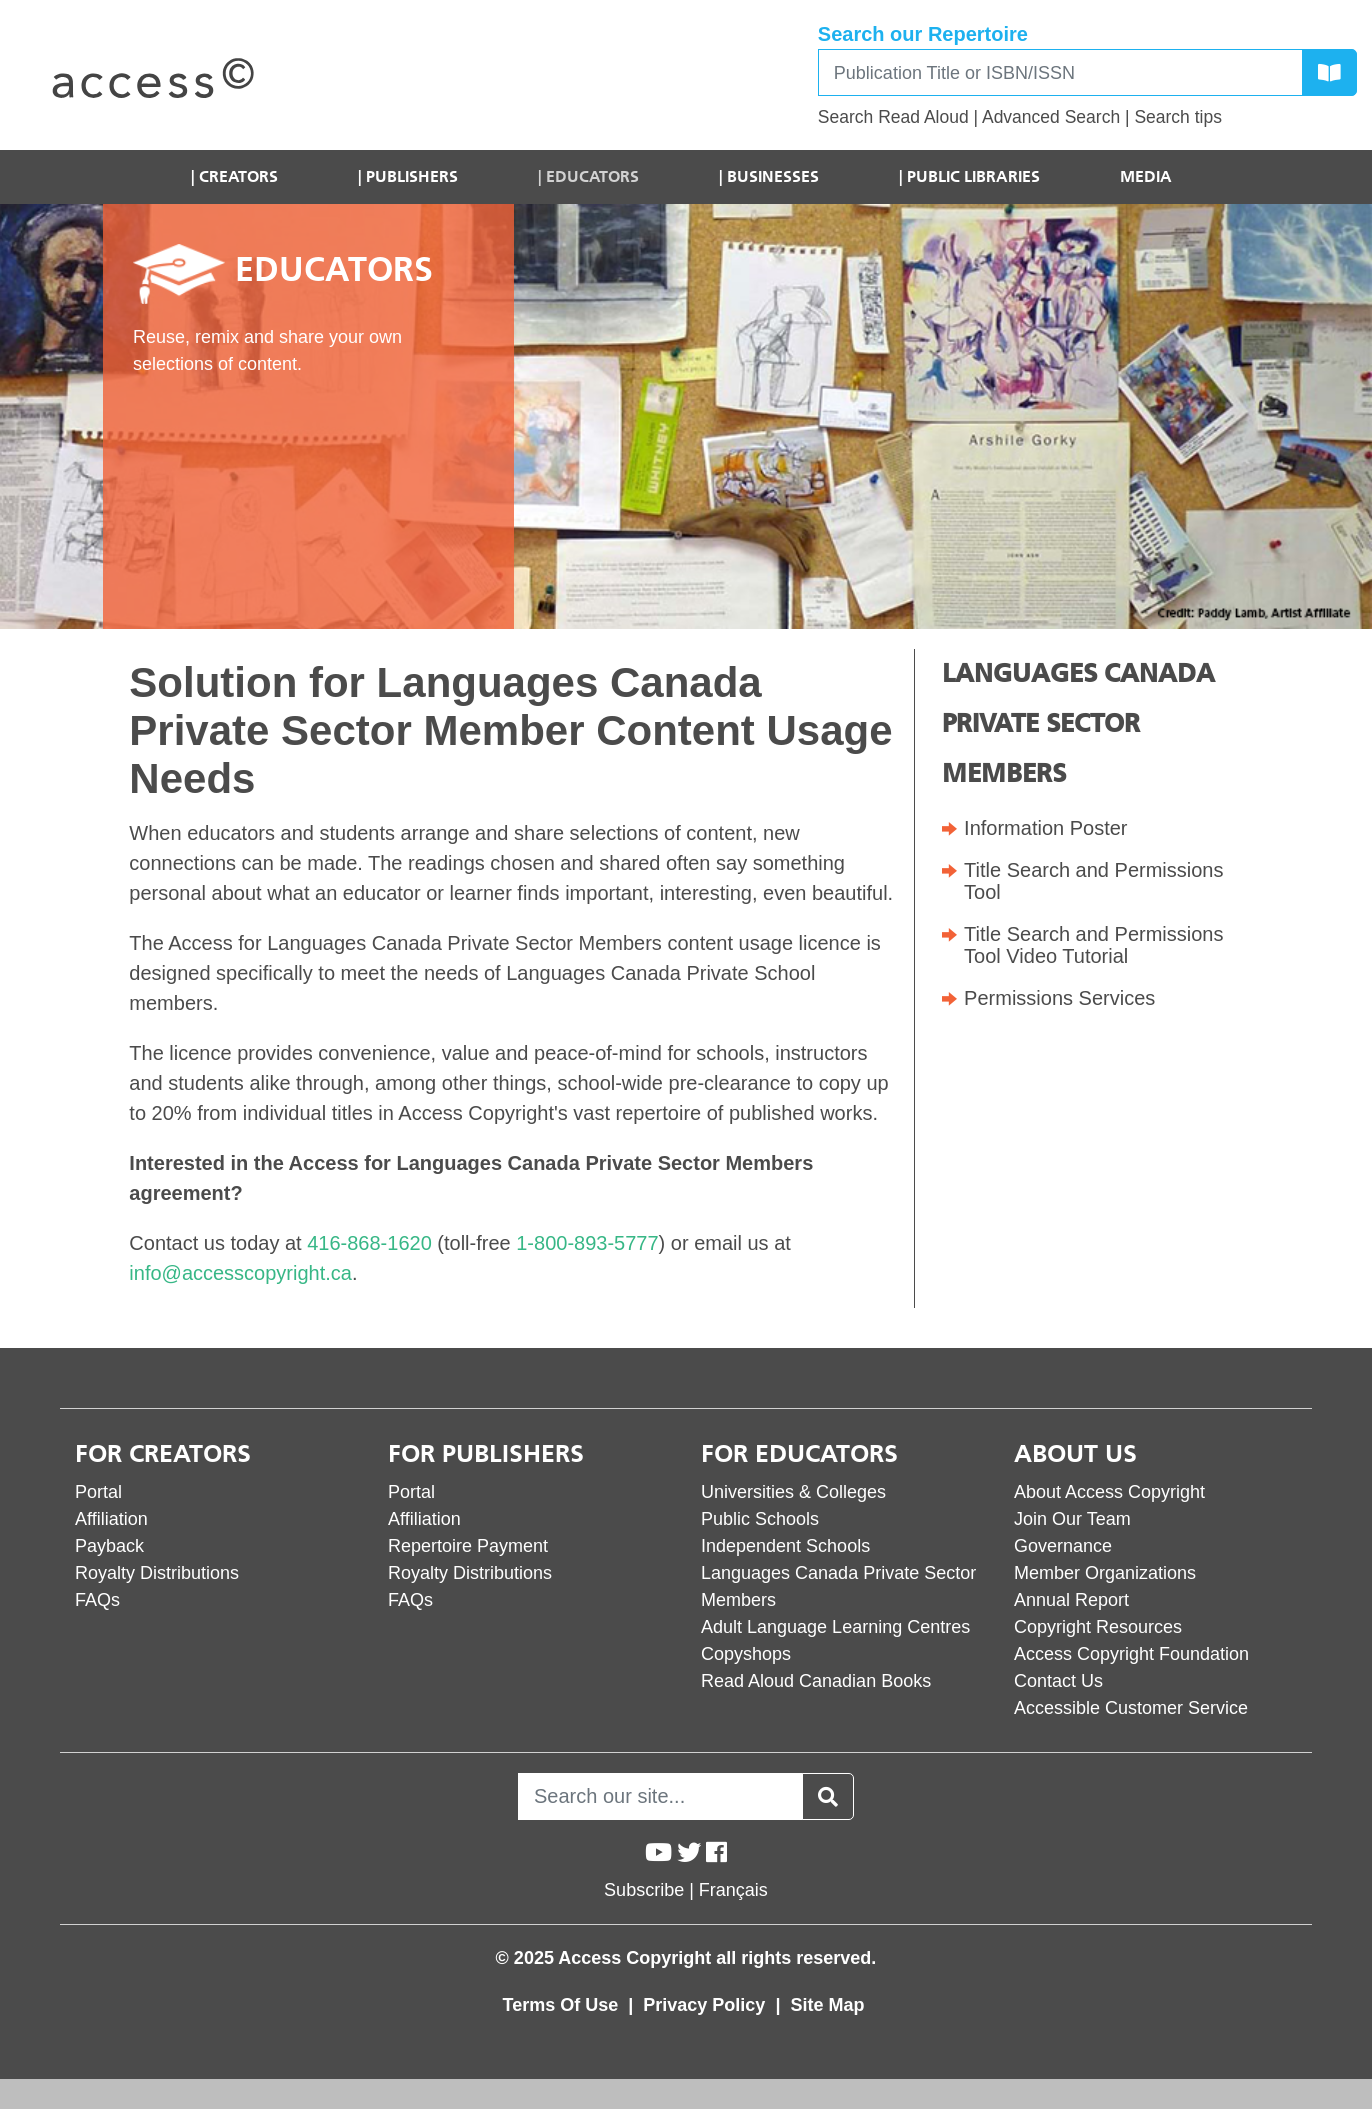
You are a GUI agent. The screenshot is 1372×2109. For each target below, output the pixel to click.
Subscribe (644, 1890)
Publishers (412, 176)
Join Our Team (1072, 1519)
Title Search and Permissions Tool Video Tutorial (1093, 945)
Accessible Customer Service (1131, 1708)
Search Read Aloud (893, 117)
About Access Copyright (1109, 1492)
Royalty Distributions (157, 1573)
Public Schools (760, 1519)
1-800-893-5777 (587, 1243)
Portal (98, 1492)
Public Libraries (973, 176)
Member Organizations (1105, 1573)
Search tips (1178, 117)
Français (733, 1890)
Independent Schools (785, 1546)
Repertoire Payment (468, 1546)
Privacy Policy (706, 2005)
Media (1146, 176)
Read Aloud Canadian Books (816, 1681)
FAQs (97, 1600)
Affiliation (111, 1519)
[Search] (1060, 72)
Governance (1063, 1546)
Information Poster (1045, 828)
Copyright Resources (1098, 1627)
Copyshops (746, 1654)
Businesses (773, 176)
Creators (238, 176)
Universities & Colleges (793, 1492)
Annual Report (1071, 1600)
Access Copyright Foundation (1131, 1654)
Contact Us (1058, 1681)
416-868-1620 (369, 1243)
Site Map (827, 2005)
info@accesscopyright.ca (240, 1273)
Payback (109, 1546)
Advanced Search (1051, 117)
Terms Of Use (563, 2005)
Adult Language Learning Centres (835, 1627)
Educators (592, 176)
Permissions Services (1059, 998)
